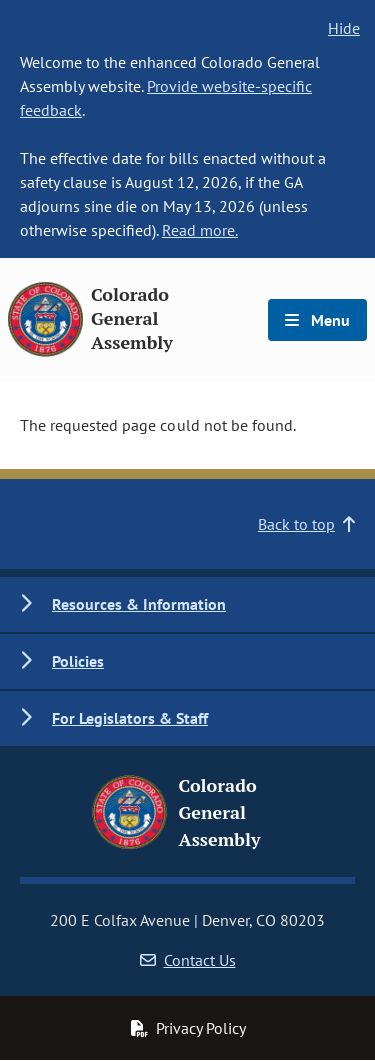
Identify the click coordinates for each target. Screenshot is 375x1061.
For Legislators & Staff (130, 718)
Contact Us (188, 960)
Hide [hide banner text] (344, 28)
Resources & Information (139, 604)
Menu (317, 320)
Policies (78, 661)
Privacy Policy (188, 1028)
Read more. (200, 230)
